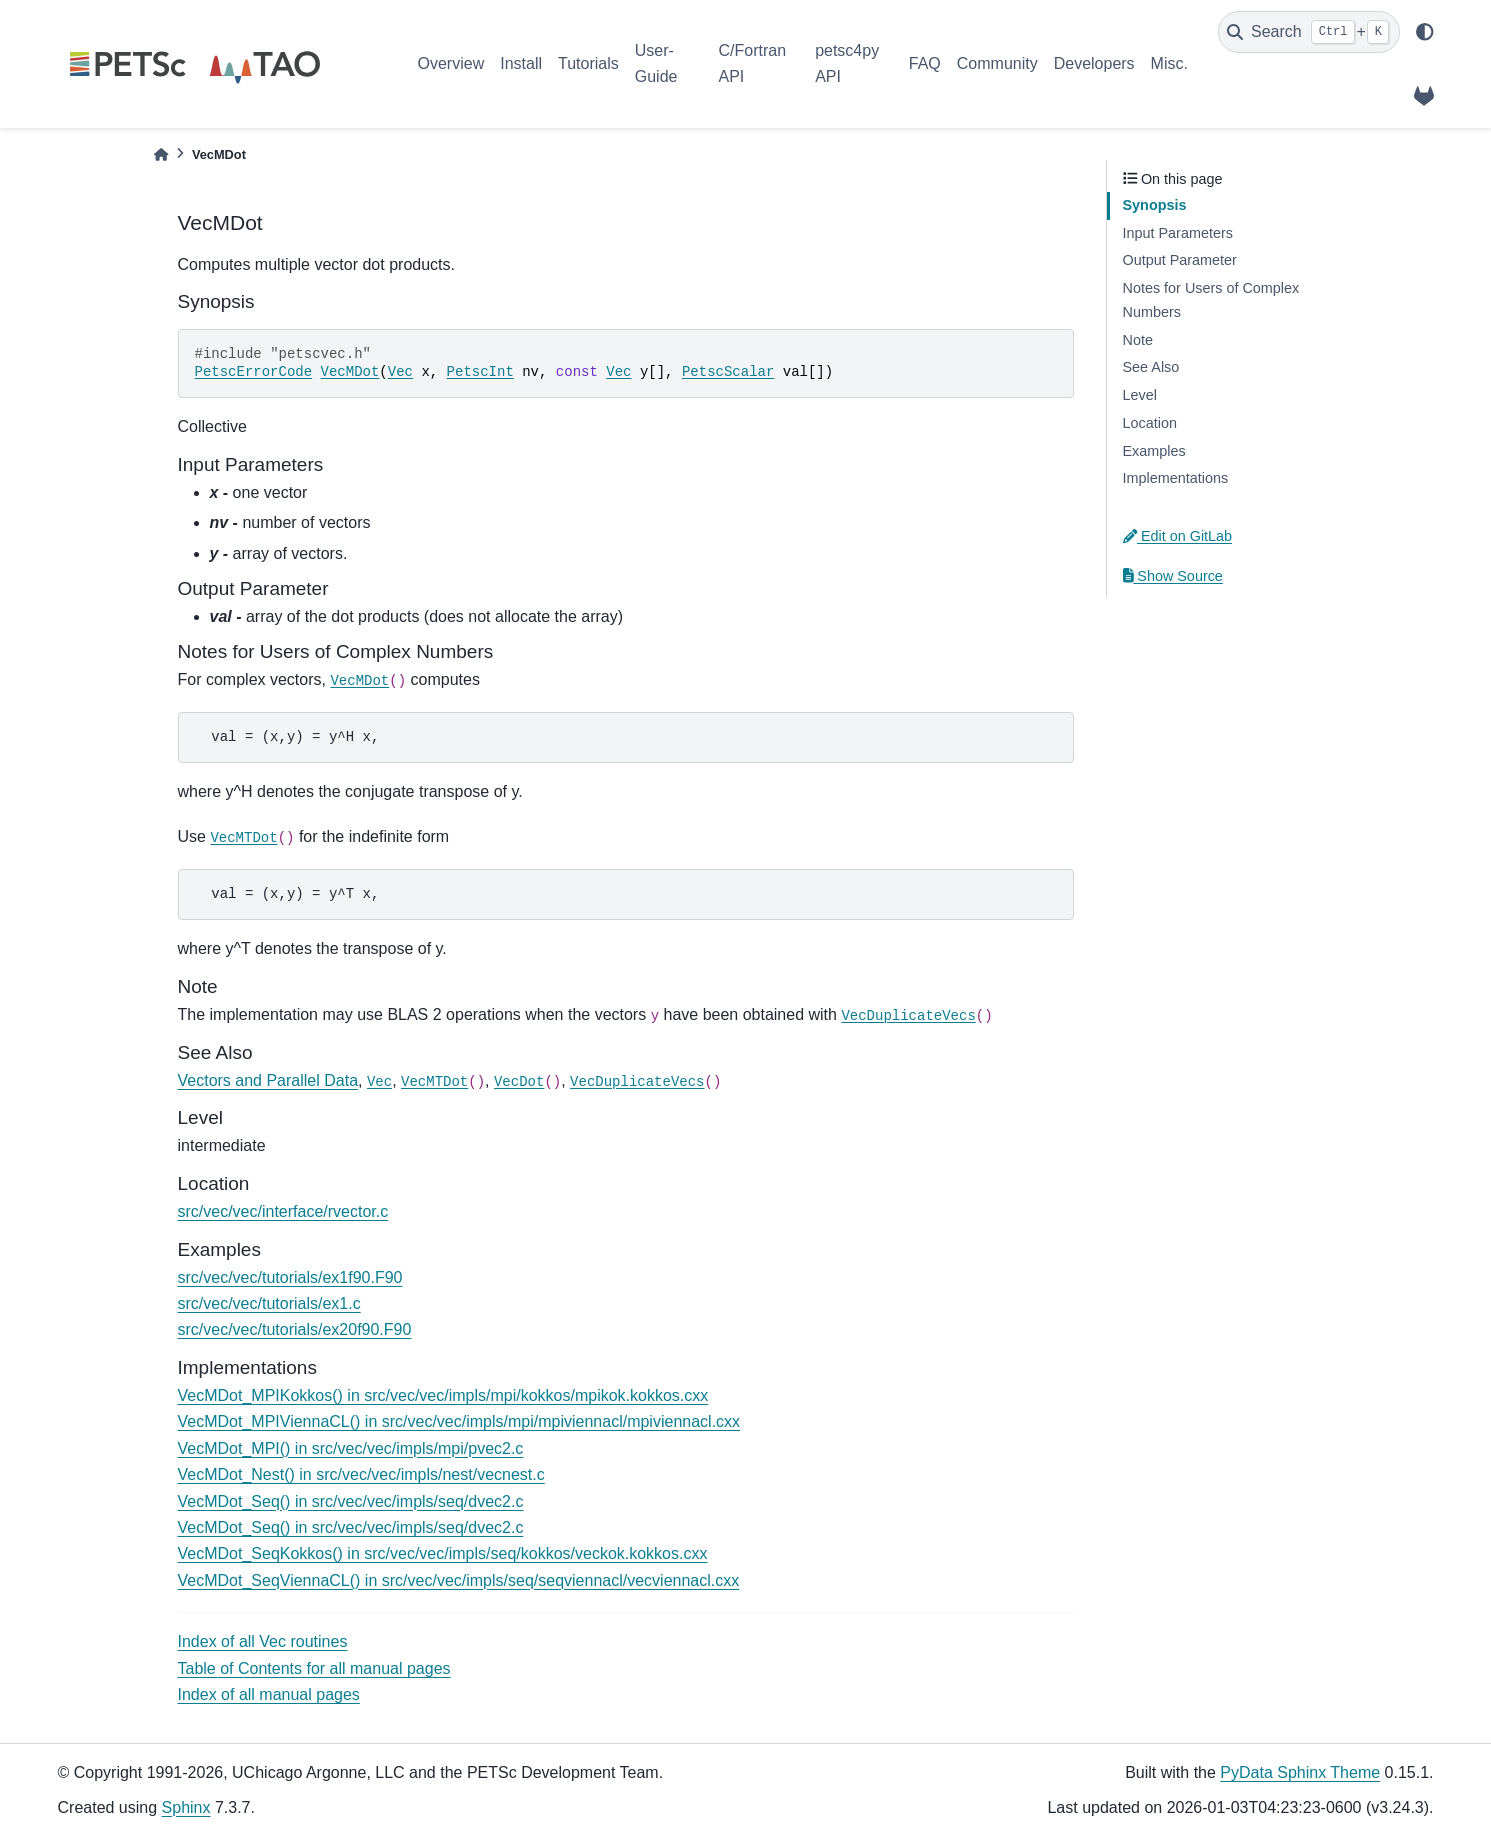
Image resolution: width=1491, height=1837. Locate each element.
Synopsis (1155, 205)
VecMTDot (243, 838)
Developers (1094, 63)
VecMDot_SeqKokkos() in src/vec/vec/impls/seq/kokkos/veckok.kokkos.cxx (443, 1553)
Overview (451, 63)
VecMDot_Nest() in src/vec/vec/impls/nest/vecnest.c (361, 1474)
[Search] (1309, 32)
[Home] (161, 154)
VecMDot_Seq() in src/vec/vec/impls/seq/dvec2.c (351, 1501)
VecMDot (350, 372)
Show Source (1173, 576)
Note (1138, 340)
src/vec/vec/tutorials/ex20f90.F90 (295, 1329)
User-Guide (656, 63)
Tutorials (588, 63)
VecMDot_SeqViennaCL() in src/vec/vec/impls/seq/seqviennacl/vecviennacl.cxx (459, 1580)
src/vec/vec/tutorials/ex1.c (269, 1303)
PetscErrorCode (254, 372)
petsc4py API (847, 63)
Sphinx (186, 1807)
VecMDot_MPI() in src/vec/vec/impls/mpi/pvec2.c (351, 1448)
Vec (400, 372)
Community (997, 63)
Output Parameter (1180, 260)
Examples (1154, 451)
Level (1140, 395)
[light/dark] (1425, 32)
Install (521, 63)
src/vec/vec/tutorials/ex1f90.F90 (290, 1277)
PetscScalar (728, 372)
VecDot (519, 1082)
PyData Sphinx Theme (1300, 1772)
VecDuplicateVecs (908, 1016)
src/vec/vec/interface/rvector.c (283, 1211)
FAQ (925, 63)
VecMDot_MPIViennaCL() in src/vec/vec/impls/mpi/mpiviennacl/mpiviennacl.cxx (459, 1421)
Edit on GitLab (1178, 536)
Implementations (1176, 478)
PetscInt (480, 372)
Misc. (1169, 63)
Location (1150, 423)
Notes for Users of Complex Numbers (1211, 300)
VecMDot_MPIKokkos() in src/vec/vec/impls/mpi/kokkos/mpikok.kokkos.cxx (443, 1395)
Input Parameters (1178, 233)
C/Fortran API (752, 63)
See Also (1151, 367)
